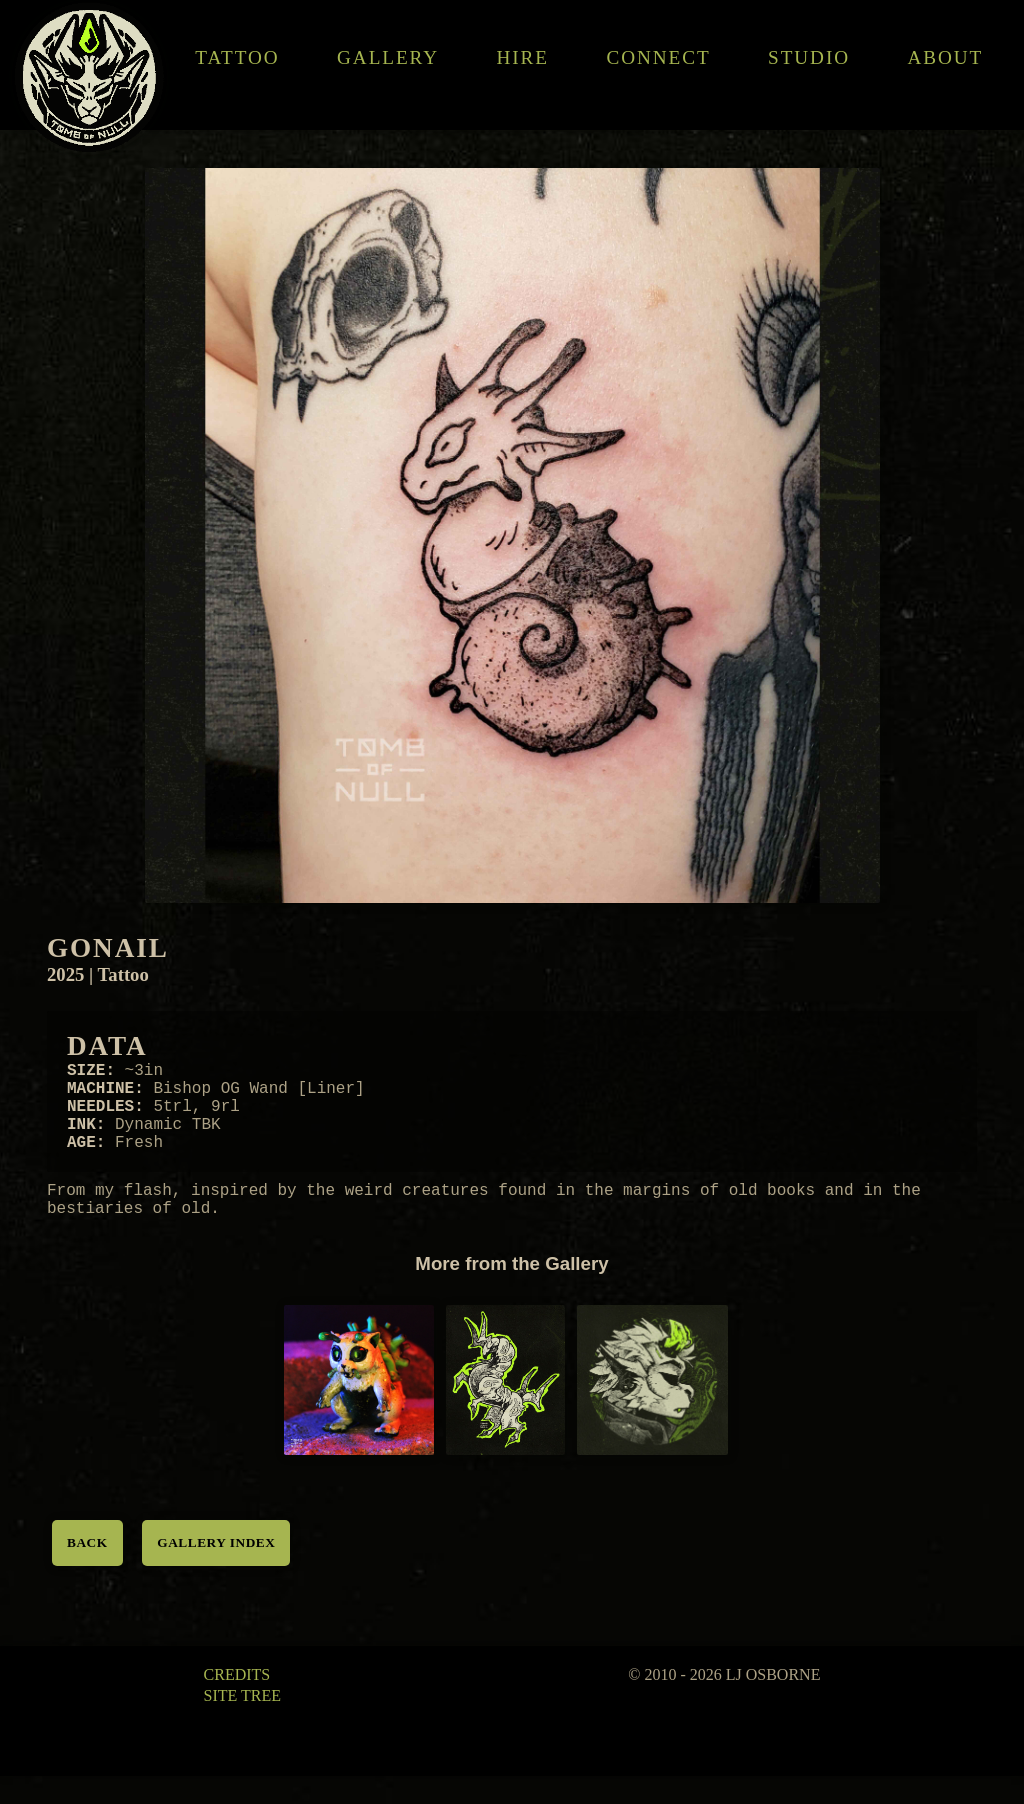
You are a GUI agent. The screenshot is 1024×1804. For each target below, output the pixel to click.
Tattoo (238, 57)
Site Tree (242, 1723)
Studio (809, 57)
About (946, 57)
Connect (659, 57)
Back (87, 1570)
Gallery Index (216, 1570)
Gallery (388, 57)
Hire (523, 57)
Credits (237, 1702)
